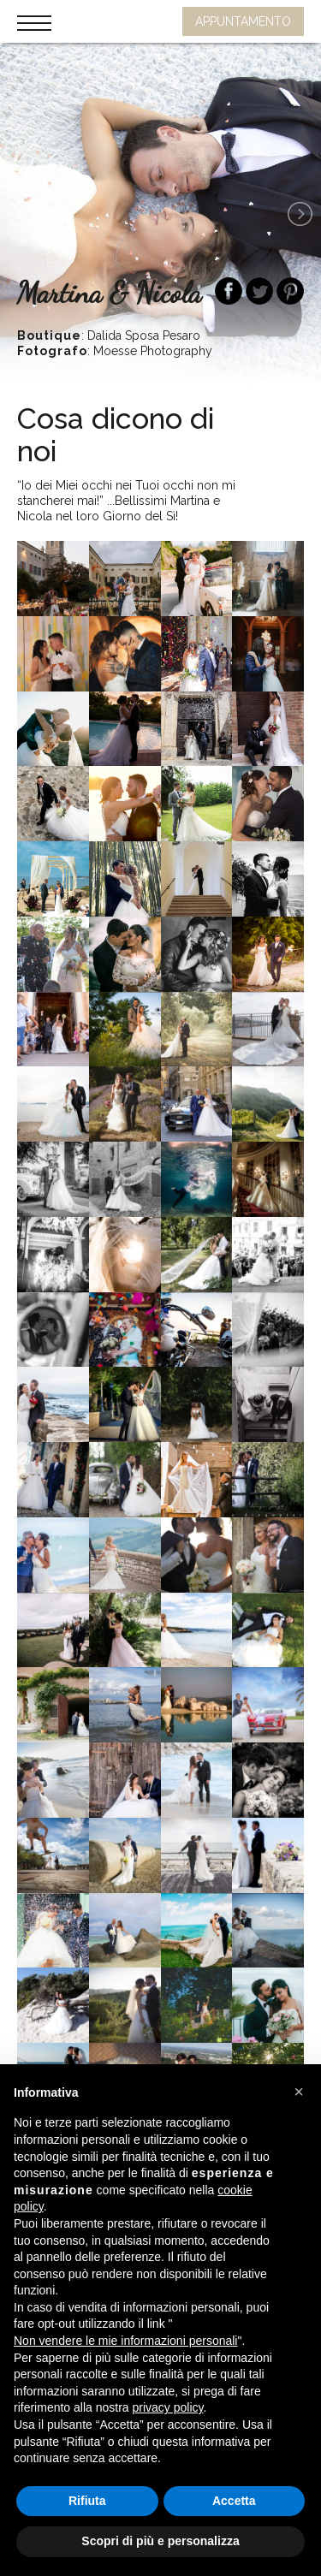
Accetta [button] (234, 2501)
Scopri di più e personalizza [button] (160, 2541)
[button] (298, 2091)
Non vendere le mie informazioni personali (125, 2340)
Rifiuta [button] (87, 2501)
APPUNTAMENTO (243, 21)
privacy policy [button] (168, 2407)
